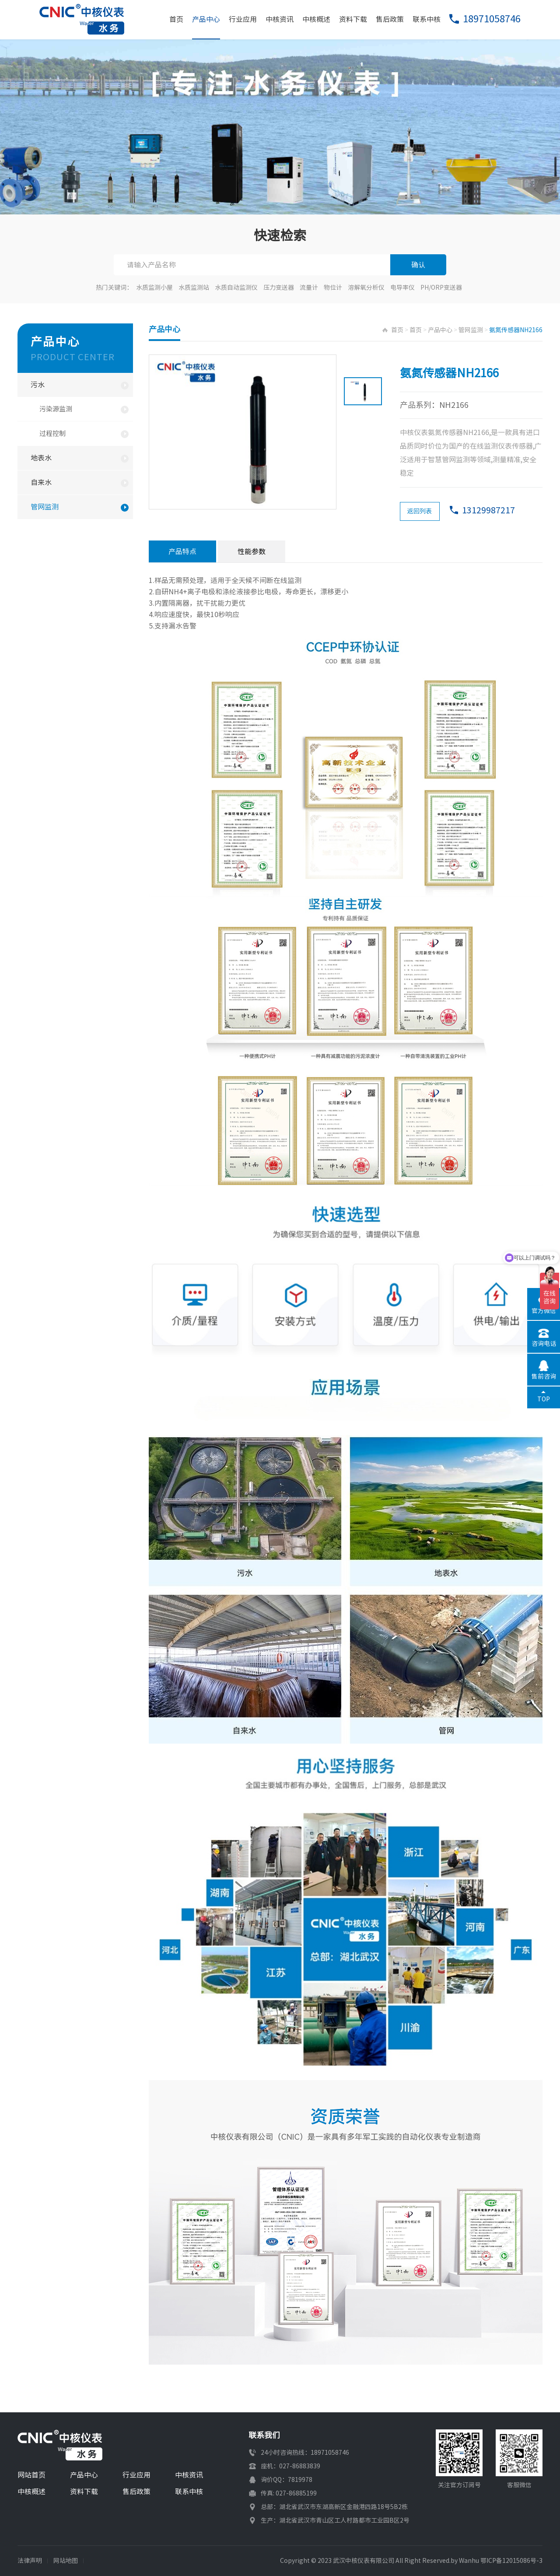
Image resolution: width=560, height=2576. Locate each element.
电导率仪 (402, 287)
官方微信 (544, 1311)
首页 (176, 19)
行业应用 (243, 19)
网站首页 (32, 2474)
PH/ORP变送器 (441, 287)
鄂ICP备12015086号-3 (511, 2561)
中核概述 (316, 19)
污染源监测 (55, 409)
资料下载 (353, 19)
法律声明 (30, 2561)
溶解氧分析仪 (366, 287)
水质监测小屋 (154, 287)
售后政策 (390, 19)
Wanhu (469, 2561)
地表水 (41, 457)
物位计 (333, 287)
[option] (242, 432)
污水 (38, 384)
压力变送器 (278, 287)
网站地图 (65, 2561)
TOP (543, 1399)
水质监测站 (193, 287)
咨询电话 (544, 1344)
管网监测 (45, 506)
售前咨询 (544, 1376)
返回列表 (419, 511)
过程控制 (52, 433)
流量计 (309, 287)
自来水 (41, 482)
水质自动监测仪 (236, 287)
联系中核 (427, 19)
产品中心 (206, 19)
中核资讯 (280, 19)
